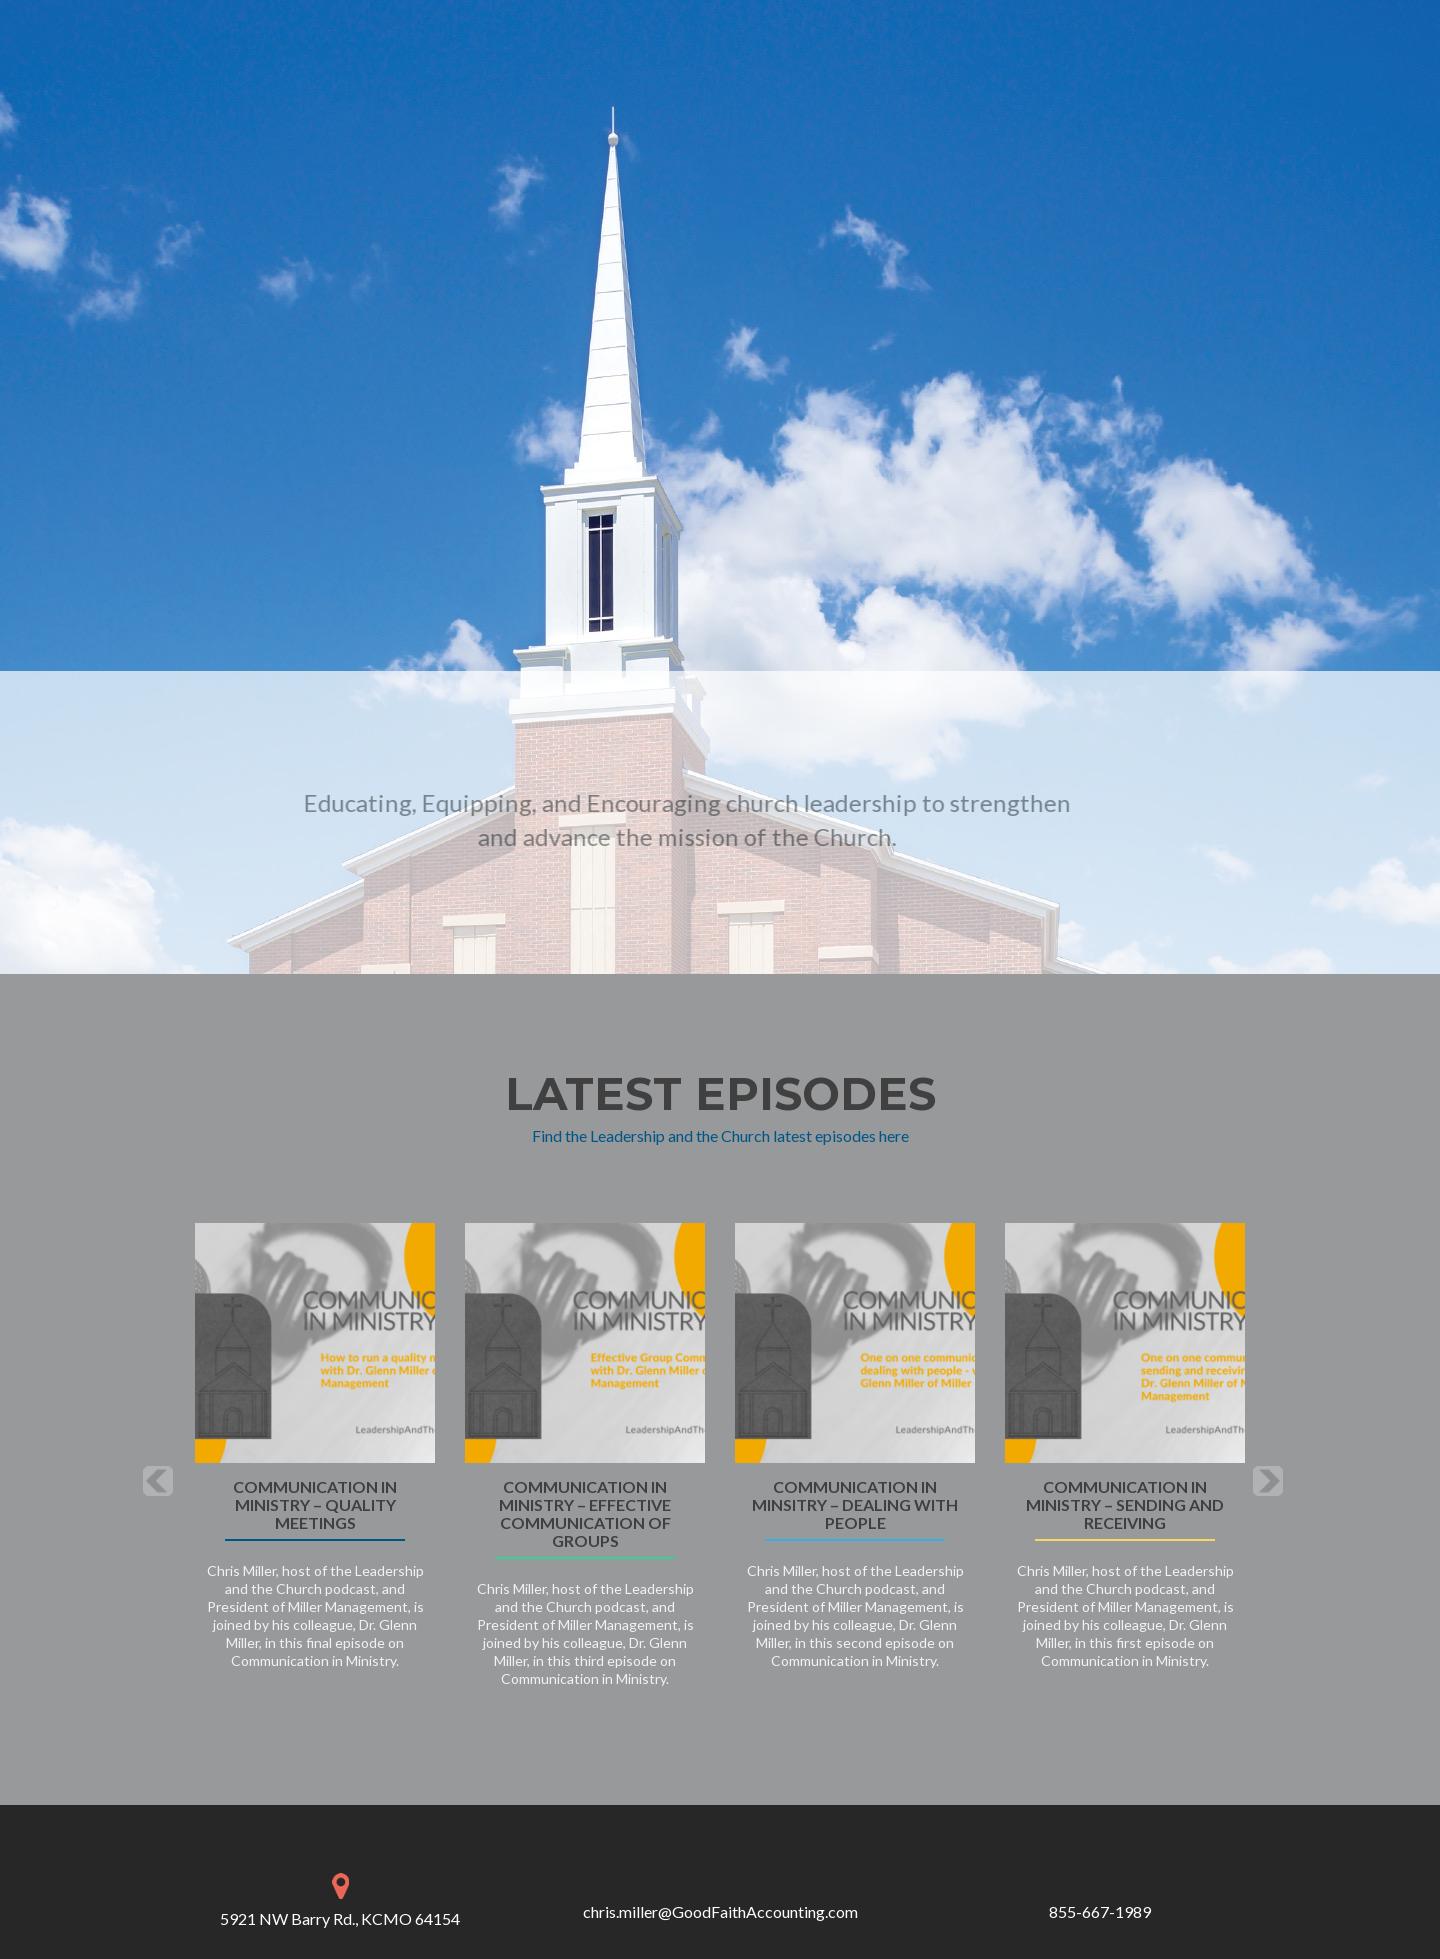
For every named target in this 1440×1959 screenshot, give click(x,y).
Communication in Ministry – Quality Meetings (315, 1505)
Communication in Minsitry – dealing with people (855, 1505)
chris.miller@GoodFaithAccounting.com (720, 1911)
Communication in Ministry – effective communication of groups (585, 1514)
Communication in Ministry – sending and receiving (1125, 1505)
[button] (157, 1481)
